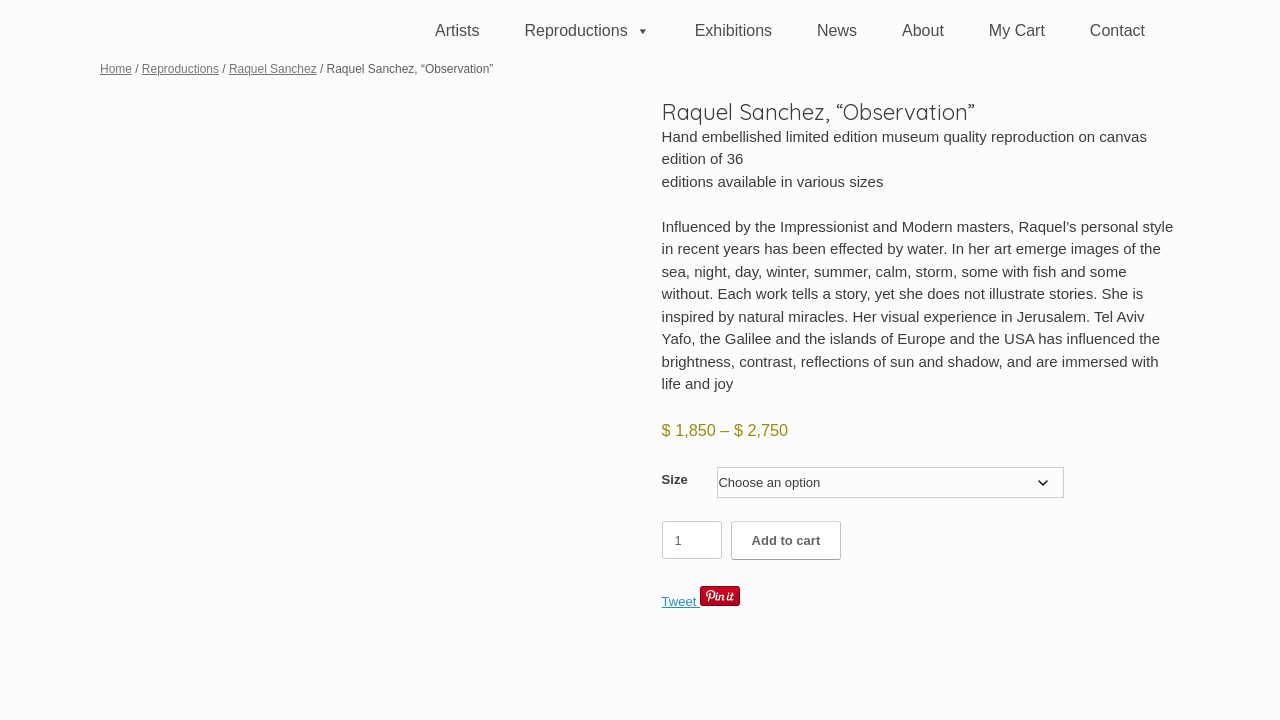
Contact (1117, 30)
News (837, 30)
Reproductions (586, 31)
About (923, 30)
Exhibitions (733, 30)
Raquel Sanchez (273, 69)
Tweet (679, 601)
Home (116, 69)
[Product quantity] (692, 540)
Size (675, 479)
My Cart (1017, 30)
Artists (457, 30)
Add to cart (786, 540)
